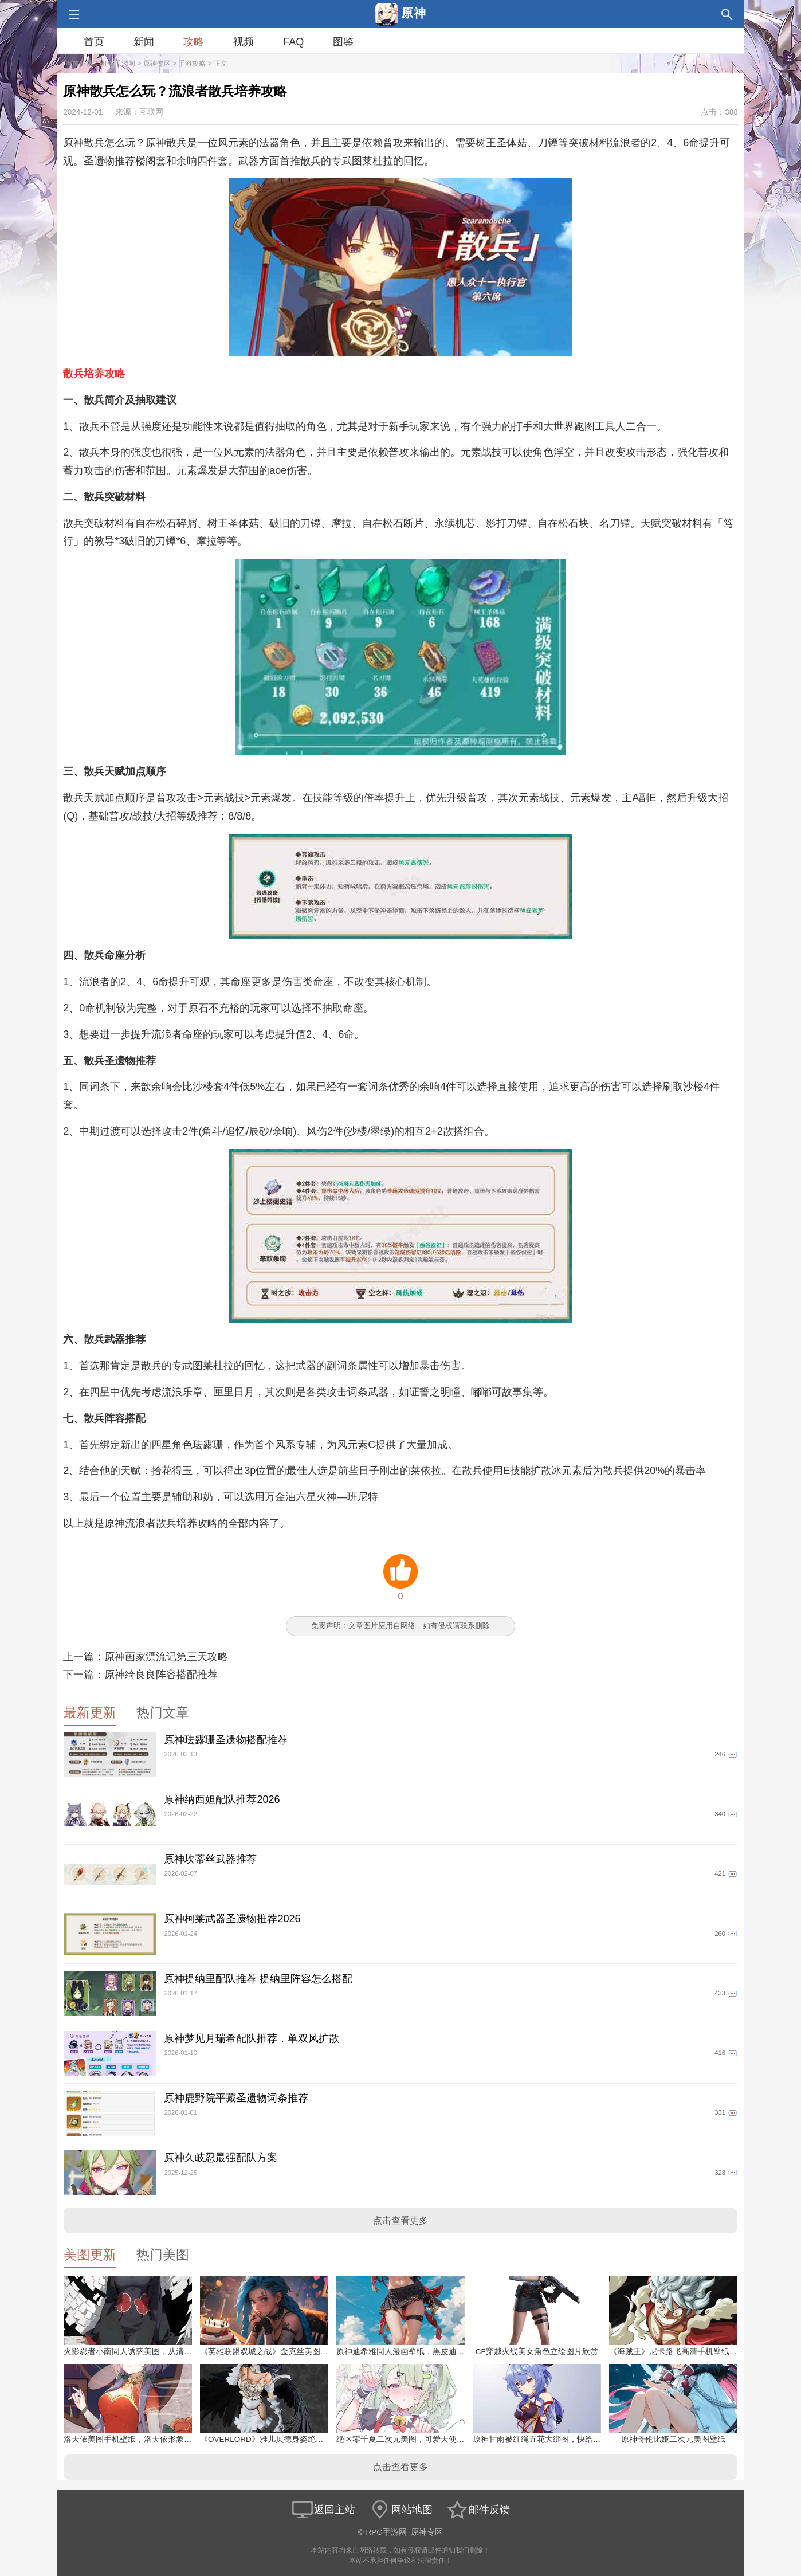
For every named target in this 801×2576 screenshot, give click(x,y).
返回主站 (323, 2509)
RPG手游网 (117, 64)
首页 (94, 42)
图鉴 (343, 42)
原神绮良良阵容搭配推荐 (161, 1674)
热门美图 (162, 2255)
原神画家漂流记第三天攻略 (166, 1657)
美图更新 (90, 2255)
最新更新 (90, 1712)
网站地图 (400, 2509)
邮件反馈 (478, 2509)
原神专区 (157, 64)
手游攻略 (192, 64)
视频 (243, 42)
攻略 (193, 42)
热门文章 (162, 1712)
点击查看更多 (400, 2220)
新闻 (144, 42)
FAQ (293, 42)
